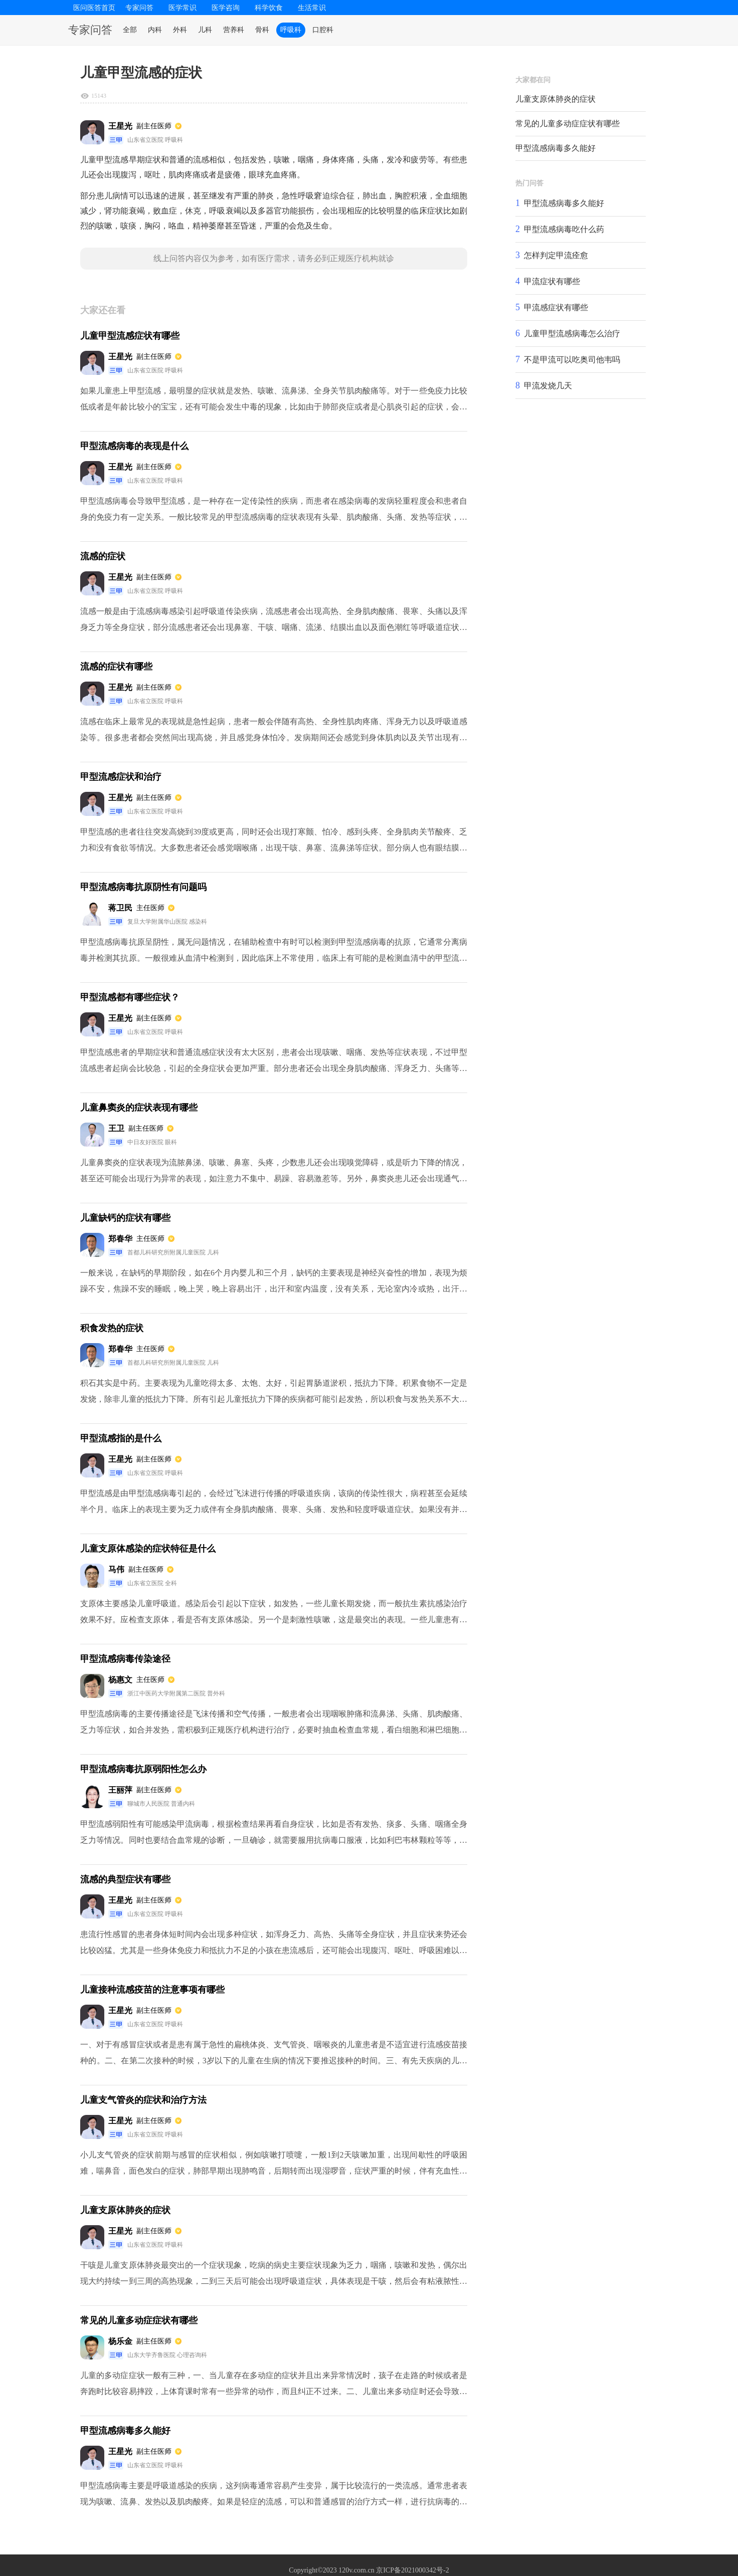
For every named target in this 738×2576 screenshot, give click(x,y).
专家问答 (139, 8)
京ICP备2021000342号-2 (412, 2570)
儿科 (205, 30)
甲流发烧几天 (548, 385)
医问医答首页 (94, 8)
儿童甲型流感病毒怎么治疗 (572, 333)
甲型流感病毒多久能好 (555, 148)
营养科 (233, 30)
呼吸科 (290, 30)
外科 (180, 30)
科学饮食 (269, 8)
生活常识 (312, 8)
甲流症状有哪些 (552, 281)
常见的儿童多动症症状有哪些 (567, 123)
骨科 (262, 30)
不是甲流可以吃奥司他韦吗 (572, 359)
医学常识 (182, 8)
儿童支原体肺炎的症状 (555, 99)
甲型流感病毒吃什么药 (564, 229)
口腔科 (322, 30)
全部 (130, 30)
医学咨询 (226, 8)
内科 (155, 30)
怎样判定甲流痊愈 (556, 255)
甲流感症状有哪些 (556, 307)
